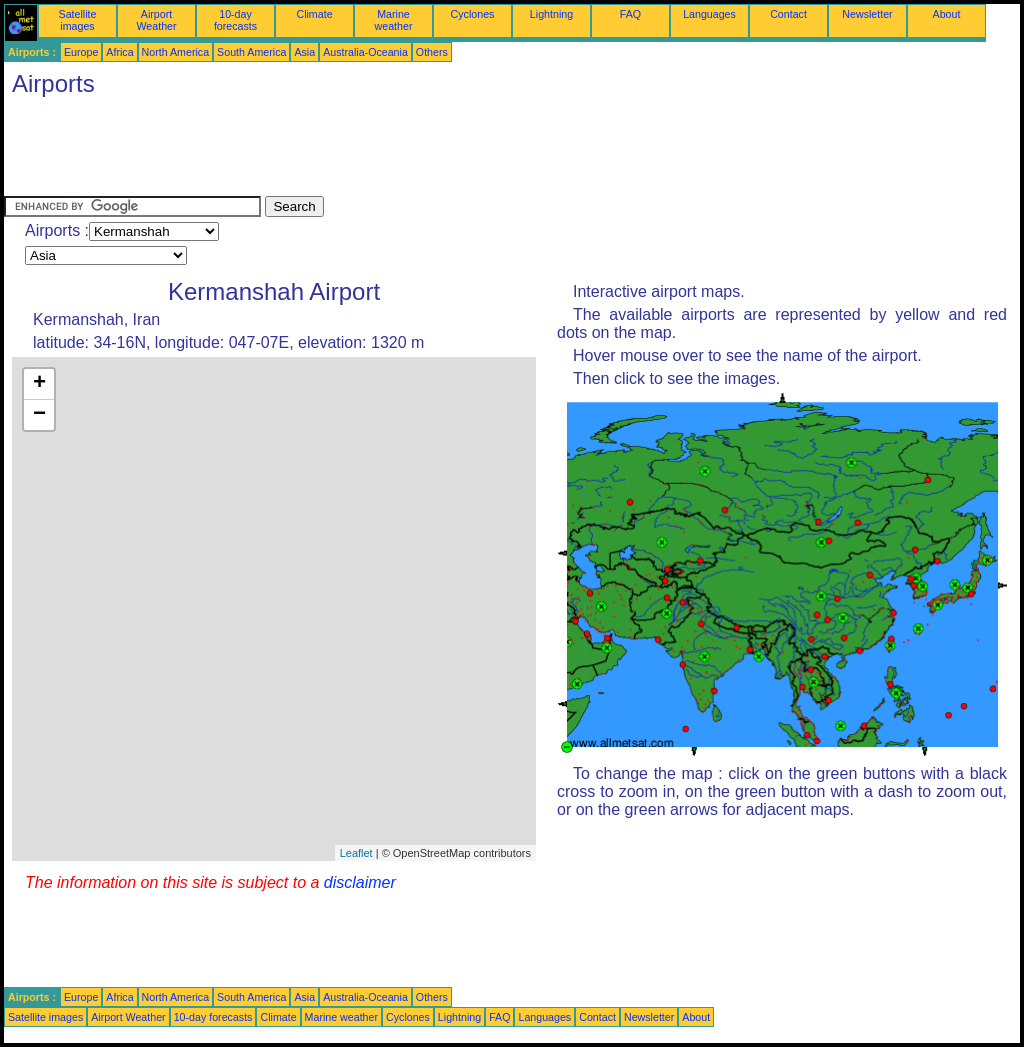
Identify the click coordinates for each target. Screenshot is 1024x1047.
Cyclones (473, 14)
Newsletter (867, 14)
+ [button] (39, 384)
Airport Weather (156, 20)
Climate (314, 14)
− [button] (39, 415)
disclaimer (360, 882)
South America (251, 52)
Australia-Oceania (365, 52)
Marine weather (394, 20)
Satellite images (78, 20)
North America (176, 52)
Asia (304, 52)
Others (432, 52)
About (947, 14)
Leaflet (356, 853)
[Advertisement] (368, 151)
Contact (788, 14)
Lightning (551, 14)
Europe (81, 52)
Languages (709, 14)
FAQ (630, 14)
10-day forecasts (235, 20)
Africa (119, 52)
